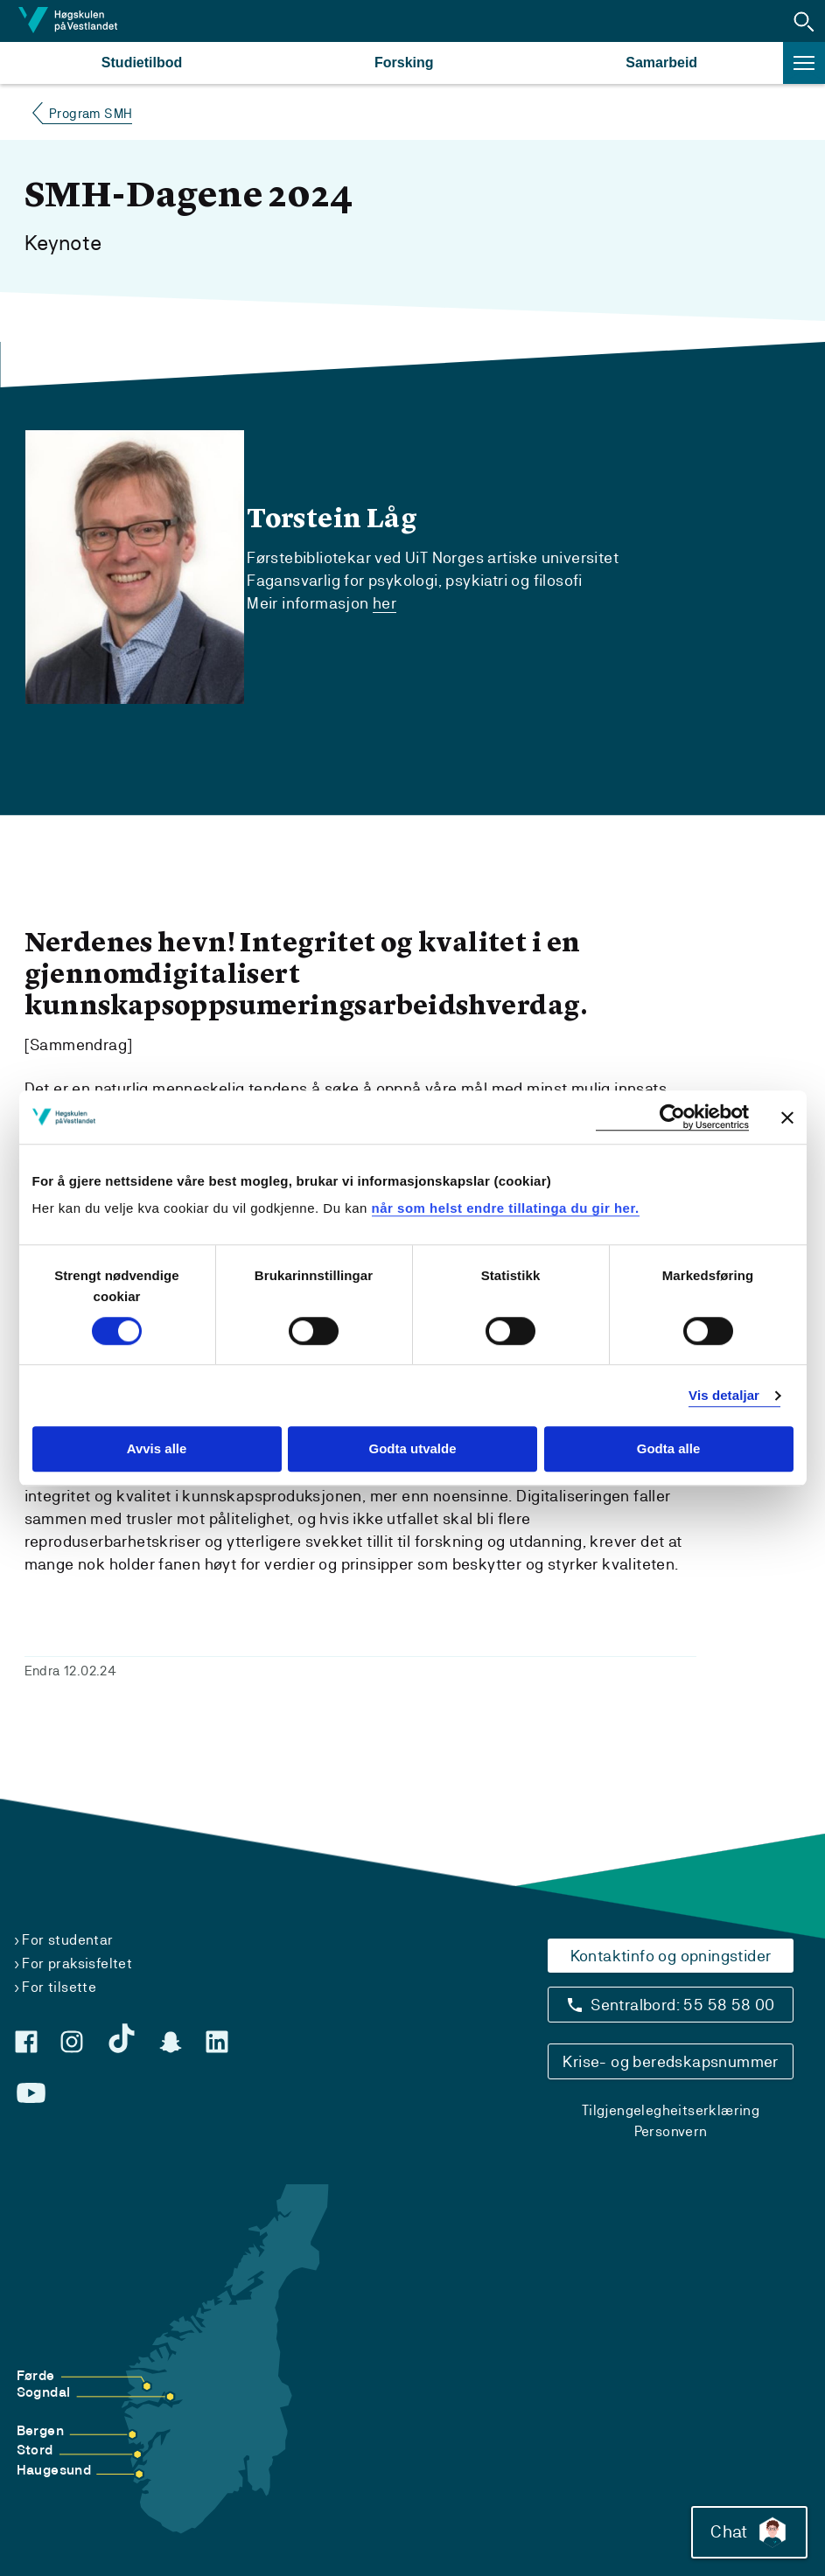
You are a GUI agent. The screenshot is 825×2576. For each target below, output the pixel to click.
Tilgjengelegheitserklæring (670, 2110)
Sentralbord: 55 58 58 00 (683, 2004)
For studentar (67, 1940)
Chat (749, 2532)
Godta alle (669, 1449)
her (384, 603)
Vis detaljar (724, 1395)
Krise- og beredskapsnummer (670, 2061)
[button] (804, 21)
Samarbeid (661, 62)
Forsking (404, 62)
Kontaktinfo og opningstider (671, 1955)
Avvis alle (157, 1449)
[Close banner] (787, 1117)
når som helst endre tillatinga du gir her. (506, 1208)
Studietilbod (141, 62)
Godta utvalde (412, 1449)
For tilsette (59, 1987)
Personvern (671, 2131)
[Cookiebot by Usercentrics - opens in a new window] (672, 1117)
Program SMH (90, 113)
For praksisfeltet (77, 1963)
